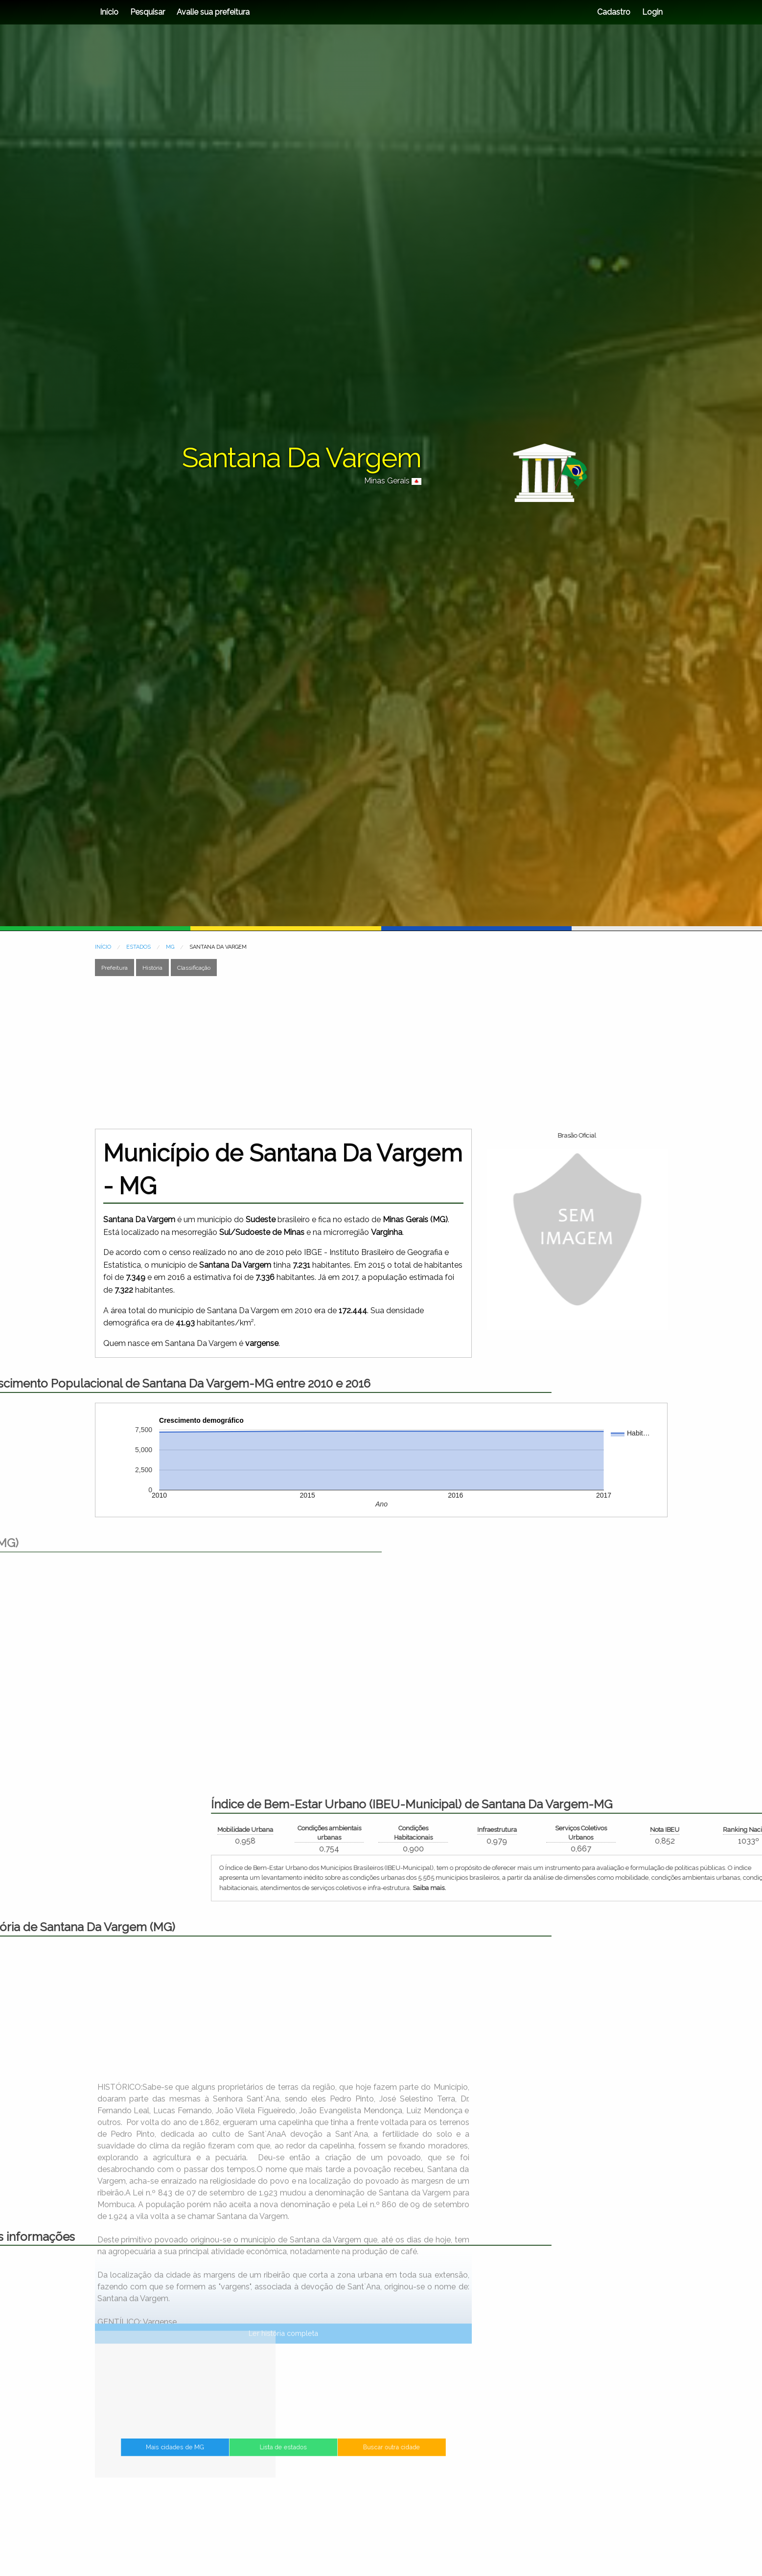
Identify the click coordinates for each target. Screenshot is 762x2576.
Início (109, 12)
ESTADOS (138, 947)
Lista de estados (283, 2455)
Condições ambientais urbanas (649, 1832)
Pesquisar (147, 12)
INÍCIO (103, 947)
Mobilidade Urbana (565, 1829)
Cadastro (613, 12)
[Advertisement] (381, 1052)
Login (651, 12)
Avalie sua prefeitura (213, 12)
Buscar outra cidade (343, 2455)
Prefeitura (114, 967)
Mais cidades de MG (223, 2455)
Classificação (193, 967)
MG (170, 947)
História (152, 967)
